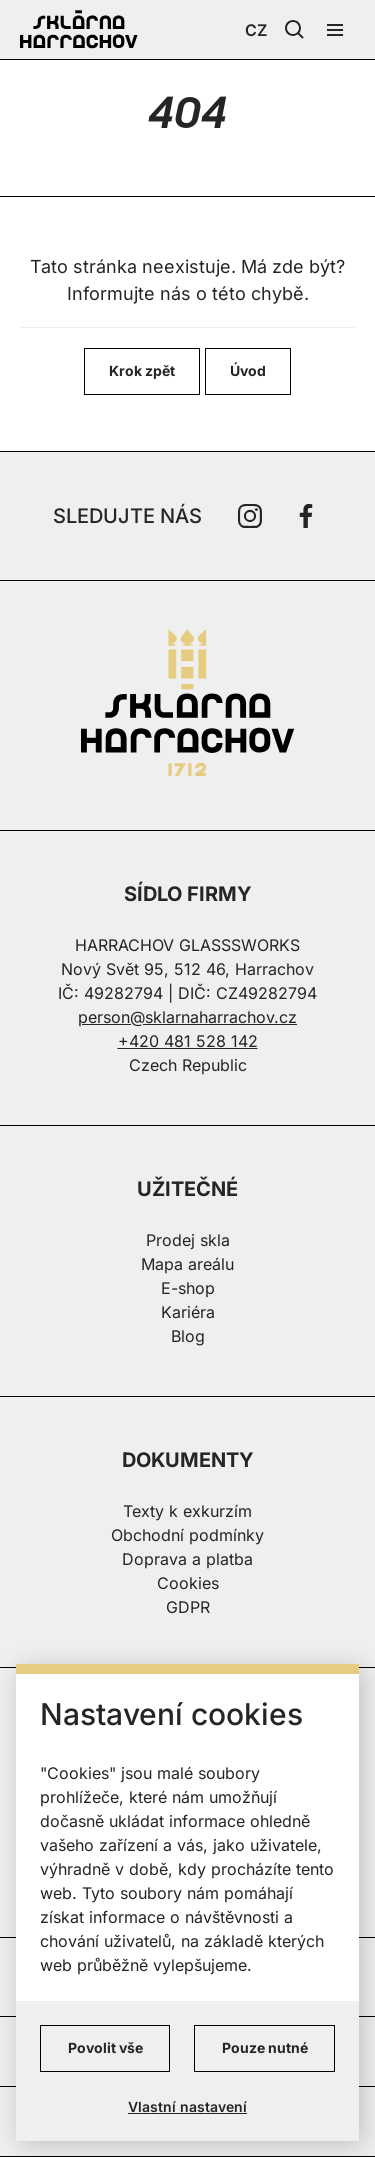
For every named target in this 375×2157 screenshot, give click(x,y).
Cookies (188, 1583)
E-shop (188, 1288)
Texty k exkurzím (187, 1511)
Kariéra (188, 1312)
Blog (188, 1336)
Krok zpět (142, 370)
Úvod (248, 370)
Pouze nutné (265, 2047)
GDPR (188, 1607)
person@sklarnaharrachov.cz (187, 1017)
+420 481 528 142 (188, 1041)
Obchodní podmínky (187, 1535)
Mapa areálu (187, 1264)
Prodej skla (188, 1240)
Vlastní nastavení (187, 2106)
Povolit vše (105, 2047)
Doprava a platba (187, 1559)
